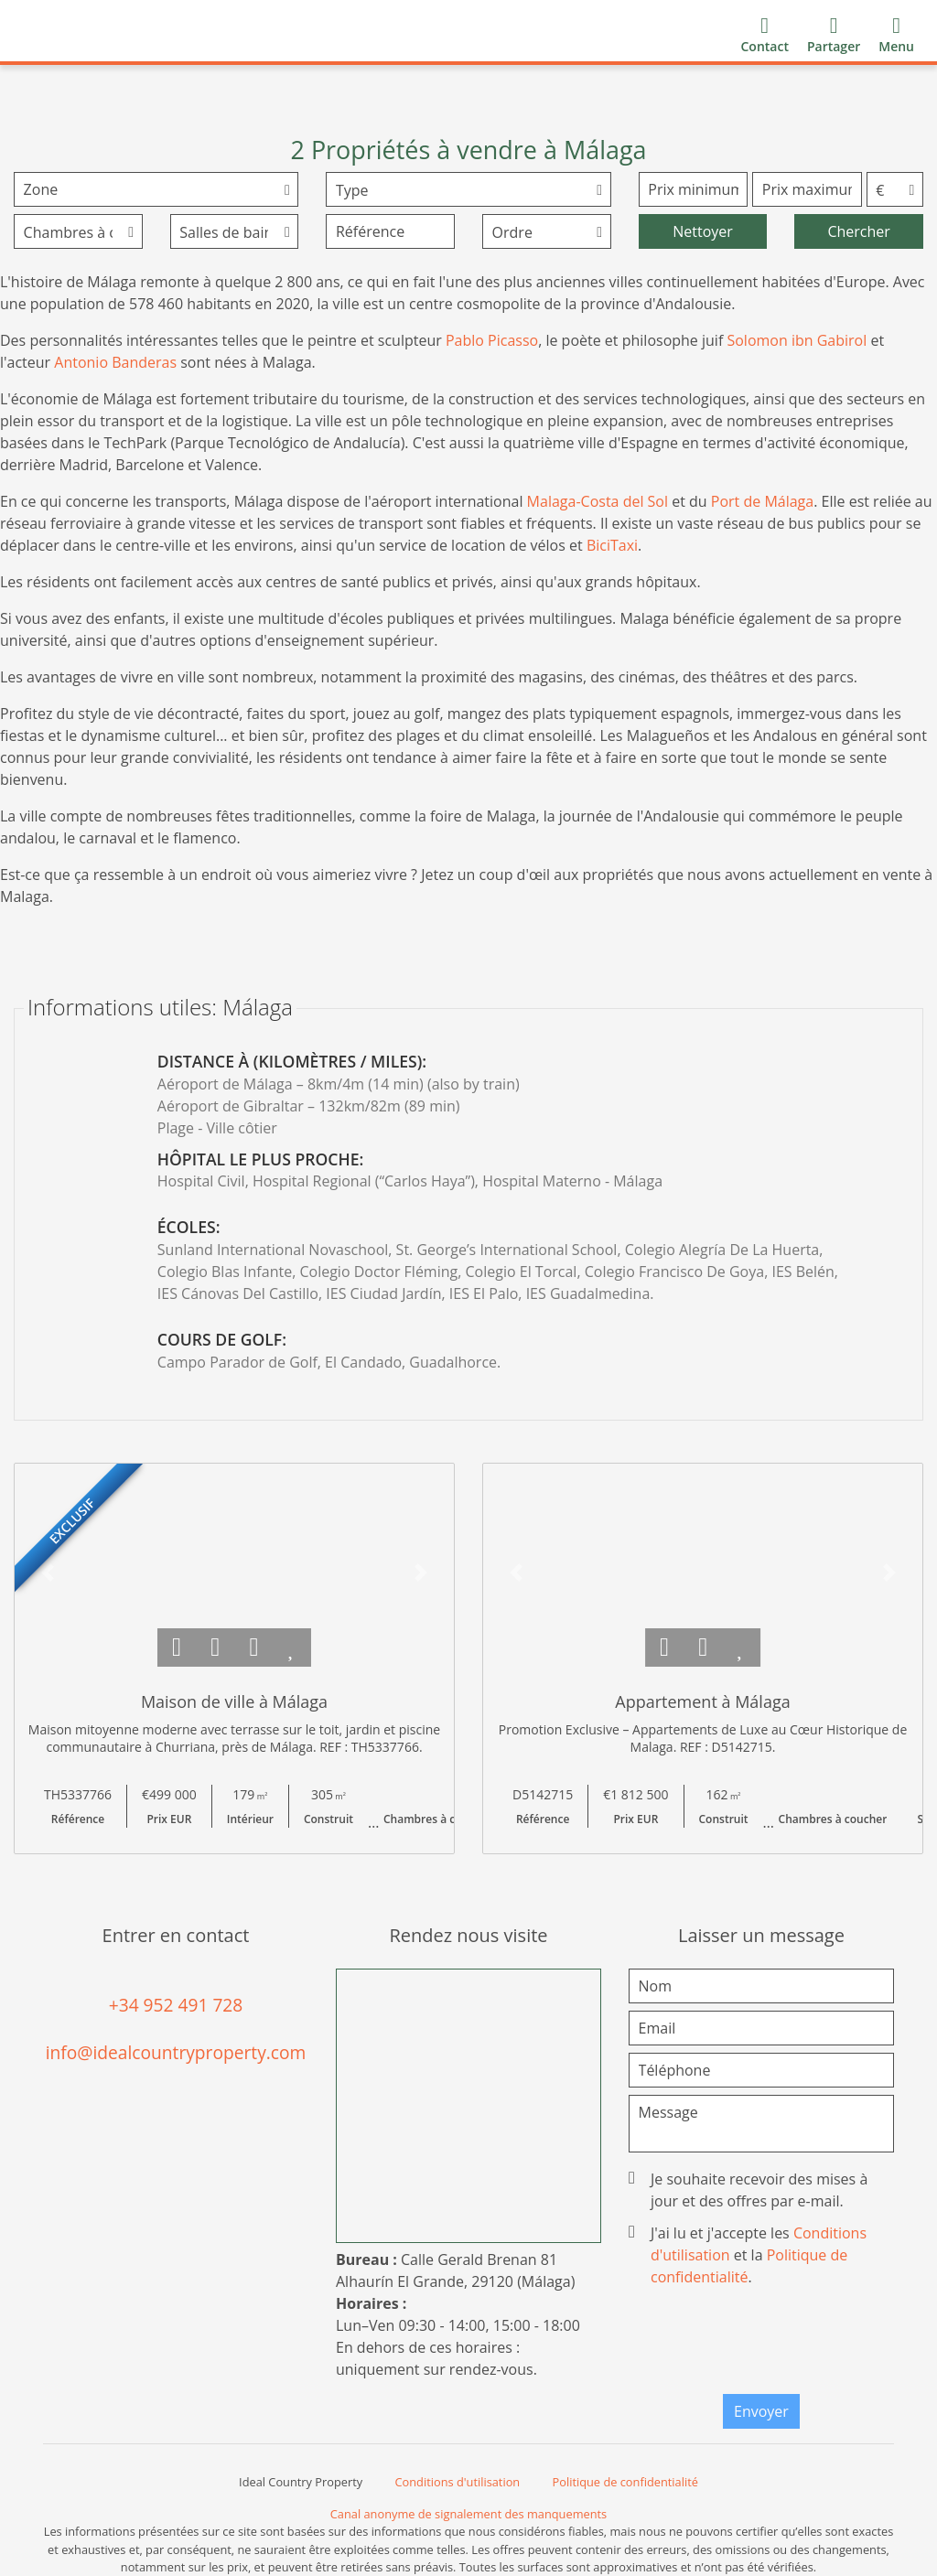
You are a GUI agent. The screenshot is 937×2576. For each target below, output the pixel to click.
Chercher (858, 231)
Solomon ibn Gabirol (797, 340)
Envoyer (761, 2411)
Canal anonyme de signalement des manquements (468, 2514)
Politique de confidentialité (625, 2482)
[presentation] (781, 2344)
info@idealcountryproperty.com (176, 2052)
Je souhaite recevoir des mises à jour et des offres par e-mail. (749, 2190)
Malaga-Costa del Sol (597, 501)
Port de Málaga (762, 501)
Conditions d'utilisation (458, 2482)
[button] (48, 1572)
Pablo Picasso (492, 340)
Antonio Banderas (115, 362)
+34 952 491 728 (176, 2004)
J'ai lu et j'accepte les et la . (749, 2255)
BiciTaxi (612, 545)
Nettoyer (703, 231)
